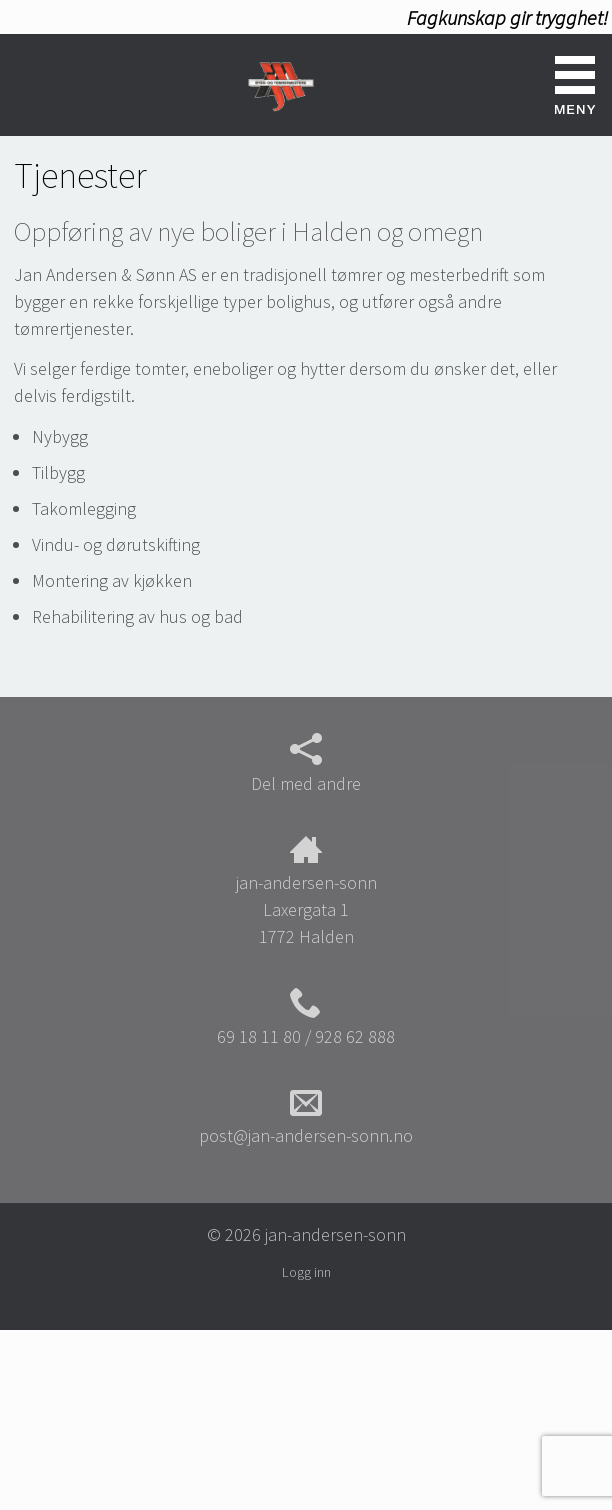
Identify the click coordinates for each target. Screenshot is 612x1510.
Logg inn (306, 1272)
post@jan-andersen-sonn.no (306, 1117)
